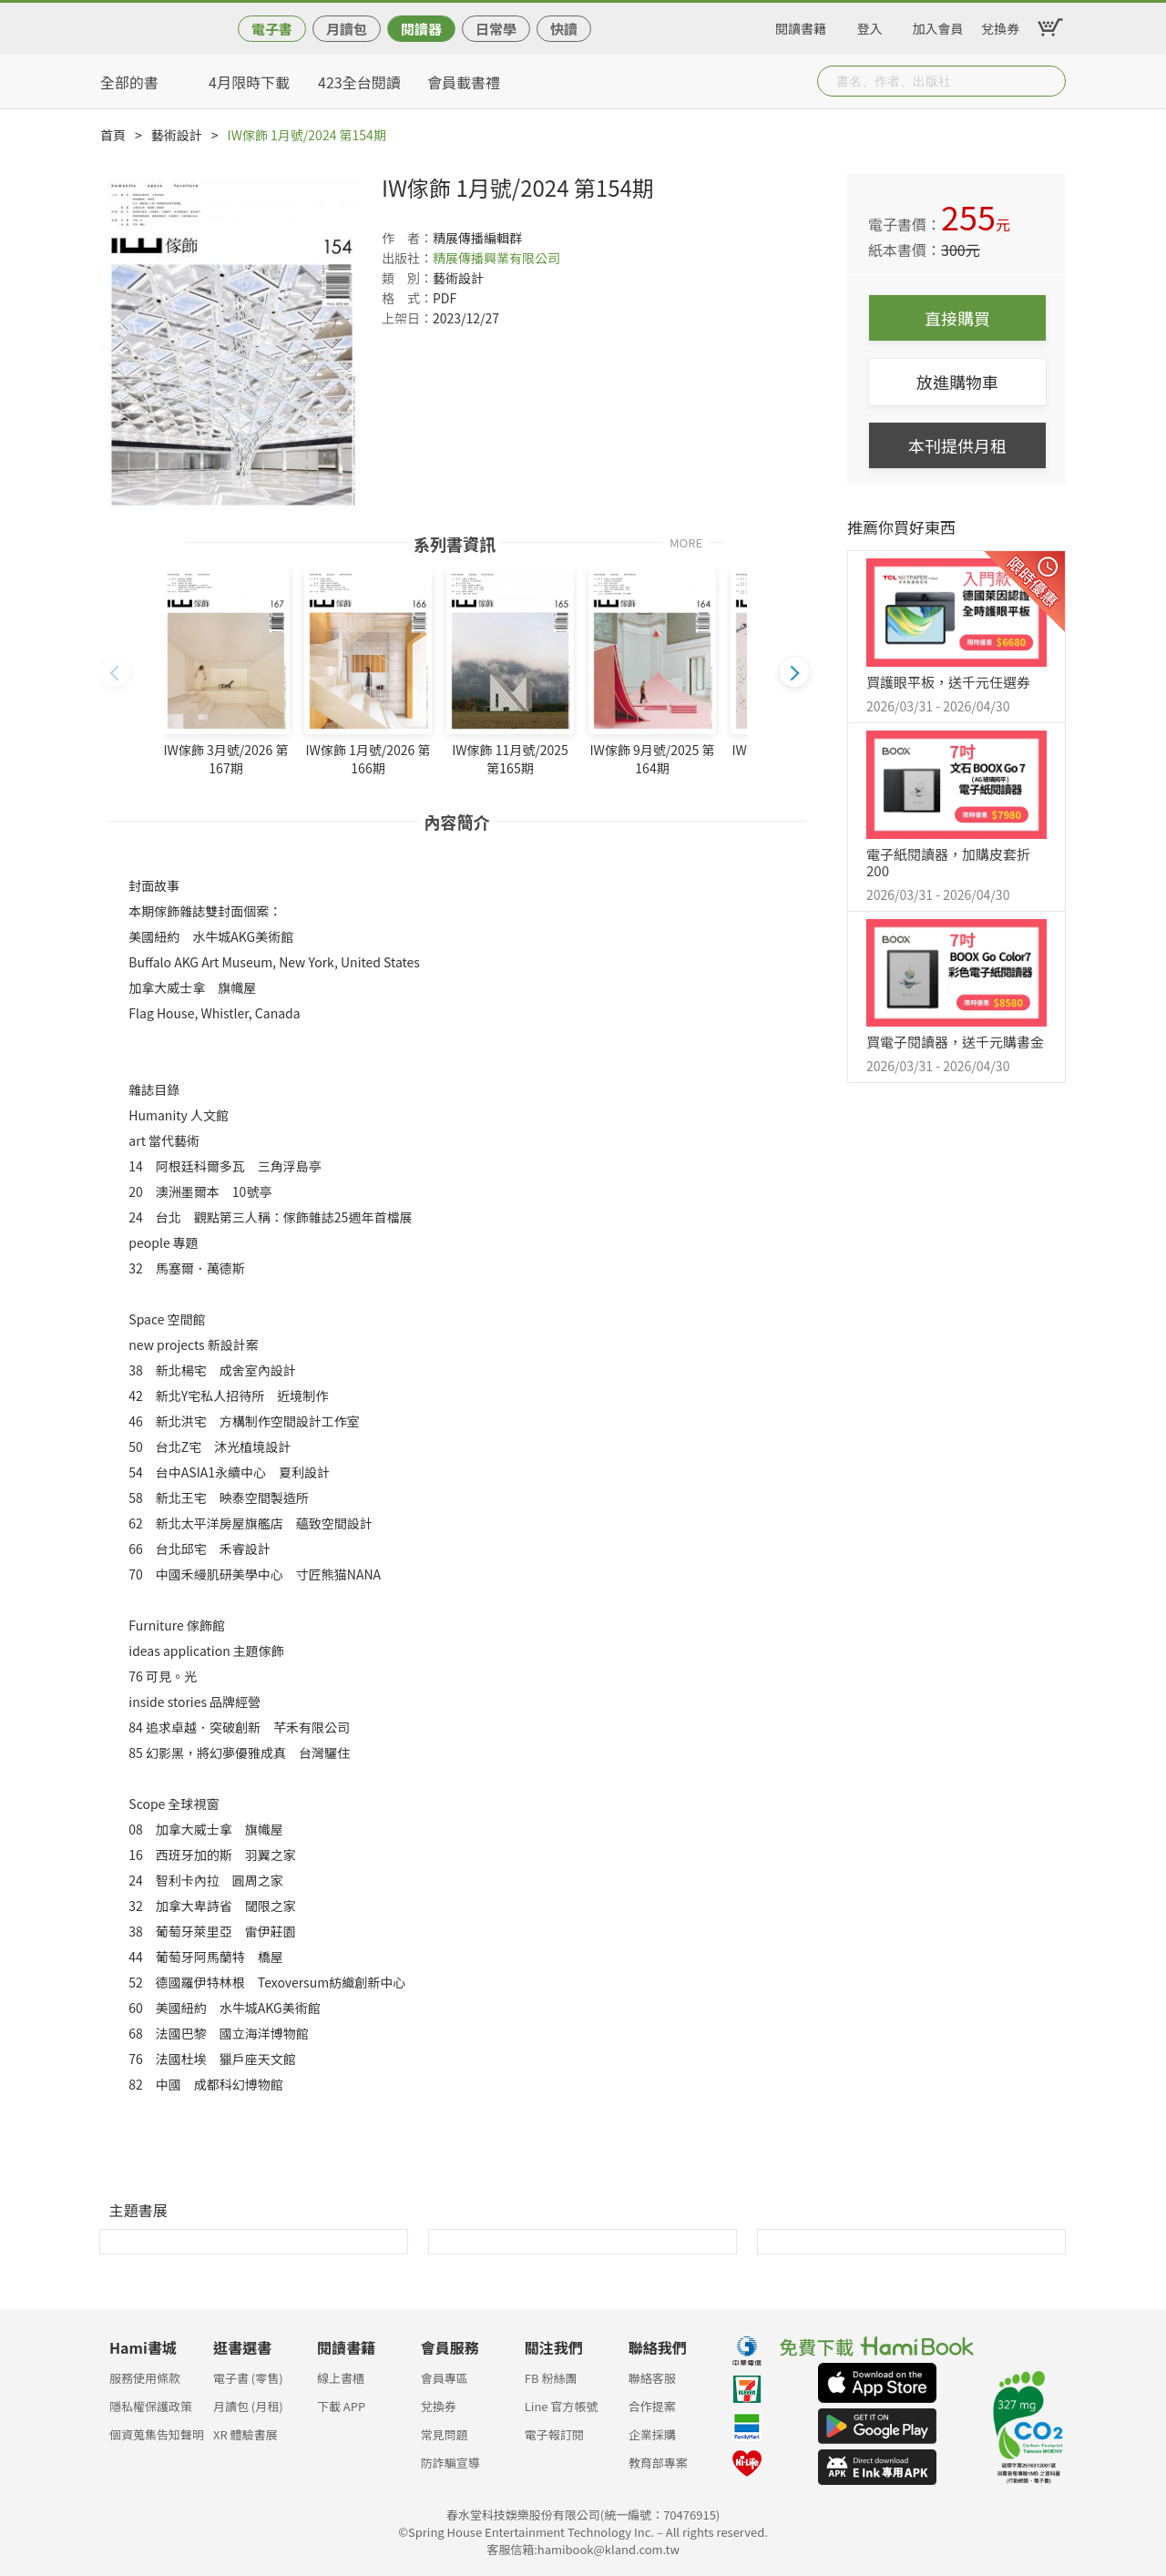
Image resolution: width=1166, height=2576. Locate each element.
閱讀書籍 (800, 25)
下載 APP (341, 2406)
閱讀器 (421, 28)
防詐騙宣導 (450, 2462)
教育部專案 (658, 2462)
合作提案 (652, 2406)
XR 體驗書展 (245, 2434)
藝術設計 (176, 135)
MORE (686, 542)
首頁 (113, 135)
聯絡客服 (652, 2378)
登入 (870, 25)
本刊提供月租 (957, 445)
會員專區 (444, 2378)
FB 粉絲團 (551, 2378)
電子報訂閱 (554, 2434)
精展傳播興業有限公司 (496, 258)
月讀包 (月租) (248, 2406)
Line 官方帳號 (561, 2406)
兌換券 (1000, 25)
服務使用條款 (144, 2378)
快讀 (564, 28)
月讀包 (346, 28)
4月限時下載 (249, 82)
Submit (1050, 81)
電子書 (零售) (248, 2378)
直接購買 (957, 318)
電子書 (271, 28)
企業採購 (652, 2434)
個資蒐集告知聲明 (156, 2434)
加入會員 (938, 25)
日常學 (496, 28)
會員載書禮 (463, 82)
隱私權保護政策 (150, 2406)
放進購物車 (957, 382)
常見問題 (444, 2434)
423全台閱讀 (359, 82)
